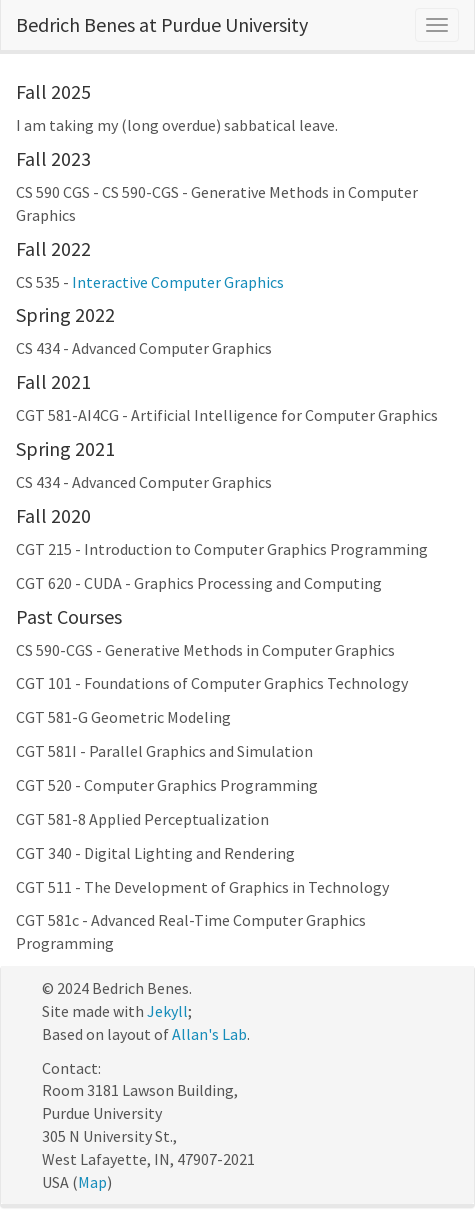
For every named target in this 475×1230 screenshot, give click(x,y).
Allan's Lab (209, 1034)
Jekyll (167, 1011)
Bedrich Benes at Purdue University (162, 24)
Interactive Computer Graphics (178, 282)
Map (92, 1182)
